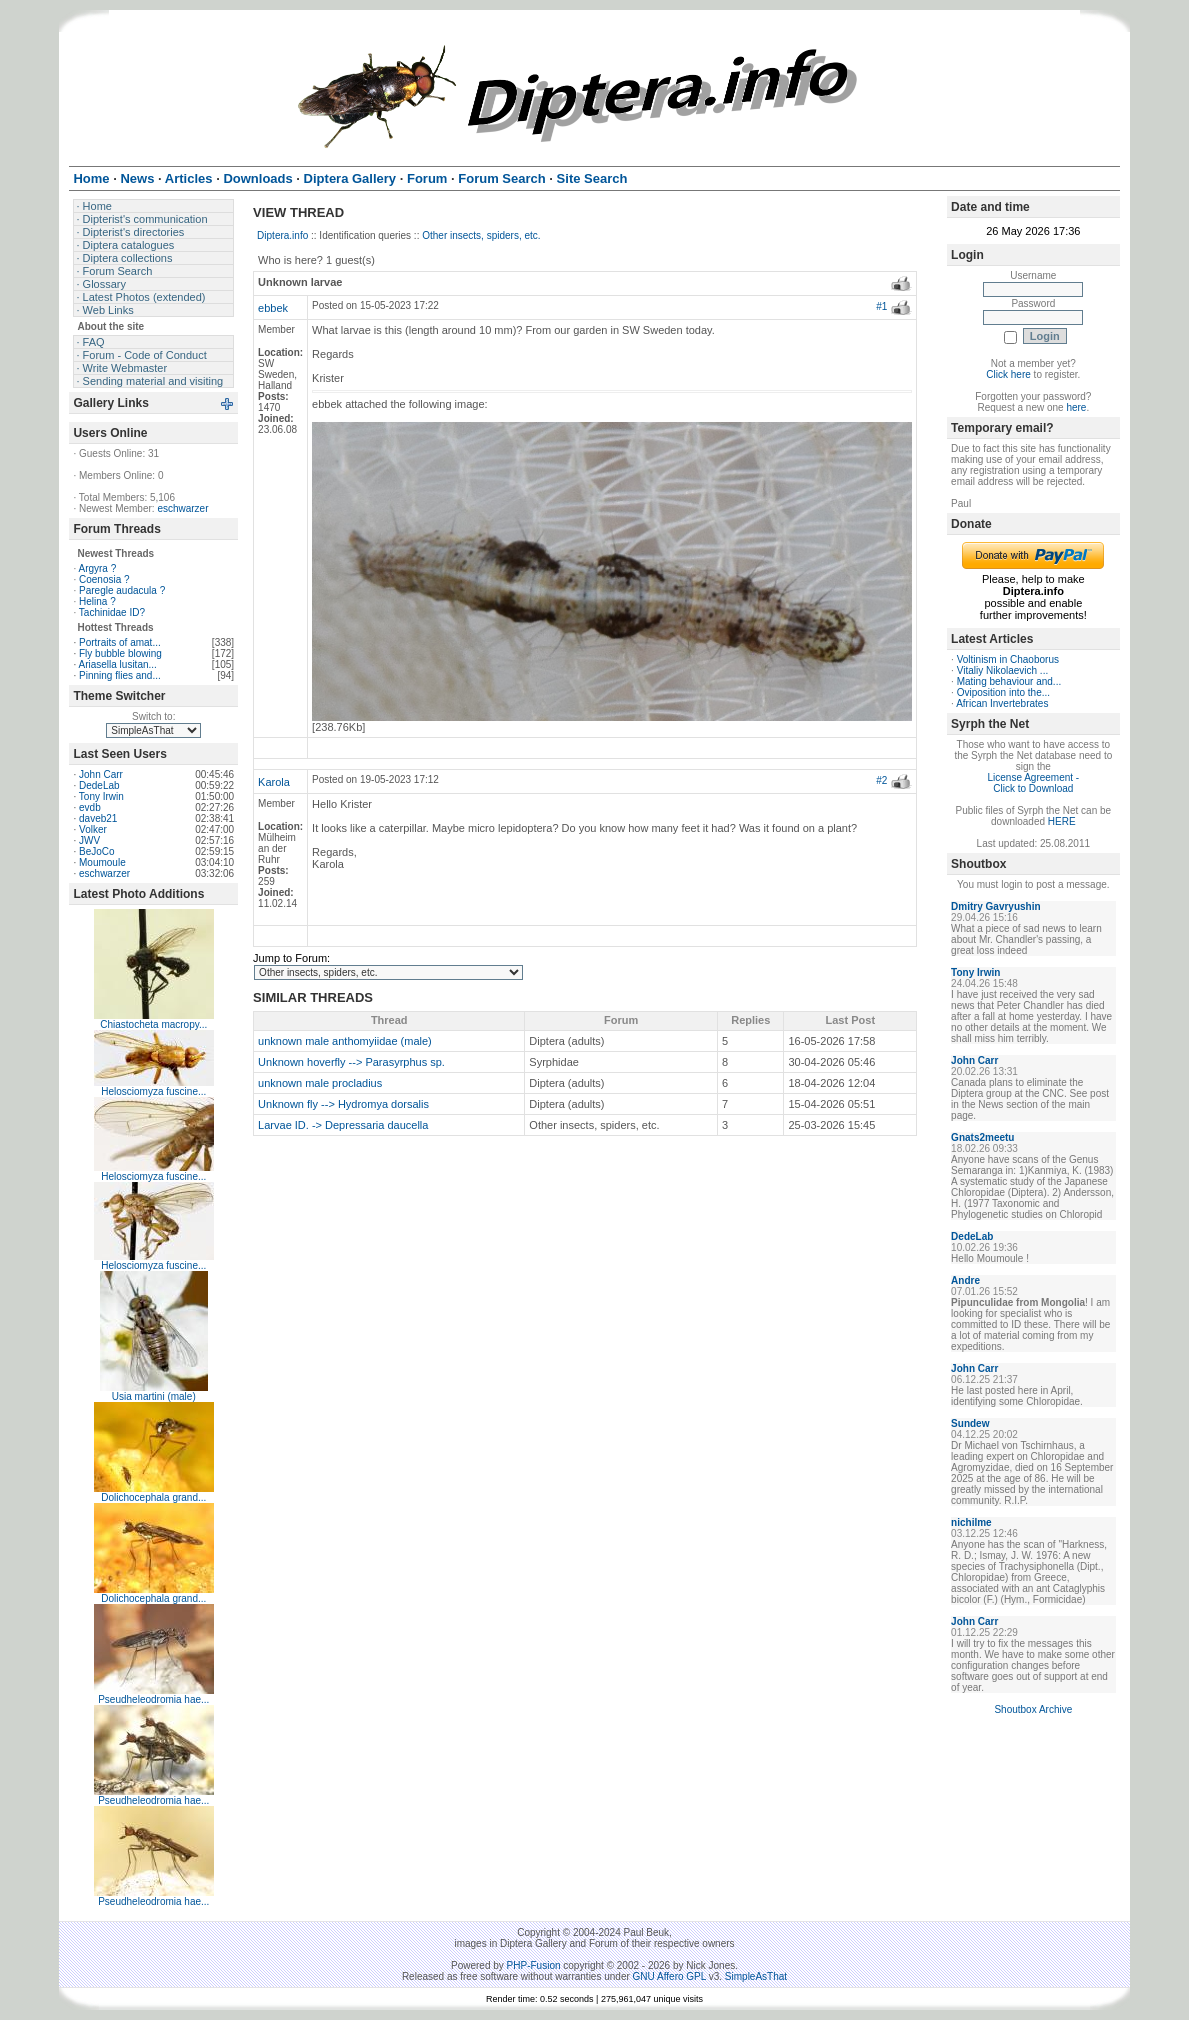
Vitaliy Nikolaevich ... (1003, 670)
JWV (89, 840)
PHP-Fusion (534, 1965)
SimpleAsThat (756, 1976)
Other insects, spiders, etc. (481, 235)
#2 (881, 780)
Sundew (970, 1423)
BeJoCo (97, 851)
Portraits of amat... (120, 642)
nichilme (971, 1522)
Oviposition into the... (1003, 692)
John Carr (101, 774)
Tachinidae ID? (112, 612)
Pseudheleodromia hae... (153, 1699)
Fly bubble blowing (120, 653)
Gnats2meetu (982, 1137)
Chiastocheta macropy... (153, 1024)
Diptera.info (282, 235)
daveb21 (98, 818)
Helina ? (97, 601)
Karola (274, 782)
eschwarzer (182, 508)
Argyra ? (97, 568)
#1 (881, 306)
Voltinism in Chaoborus (1008, 659)
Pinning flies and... (120, 675)
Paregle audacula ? (122, 590)
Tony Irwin (101, 796)
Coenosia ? (104, 579)
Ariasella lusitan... (117, 664)
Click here (1008, 374)
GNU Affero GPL (669, 1976)
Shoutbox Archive (1033, 1709)
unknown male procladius (320, 1083)
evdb (90, 807)
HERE (1062, 821)
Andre (965, 1280)
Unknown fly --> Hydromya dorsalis (343, 1104)
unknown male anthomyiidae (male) (345, 1041)
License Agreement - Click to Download (1033, 783)
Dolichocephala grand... (153, 1497)
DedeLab (99, 785)
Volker (93, 829)
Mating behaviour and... (1009, 681)
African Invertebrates (1002, 703)
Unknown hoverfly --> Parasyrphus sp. (351, 1062)
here (1076, 407)
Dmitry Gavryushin (995, 906)
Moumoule (102, 862)
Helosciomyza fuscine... (153, 1091)
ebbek (273, 308)
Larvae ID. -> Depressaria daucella (343, 1125)
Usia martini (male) (154, 1396)
